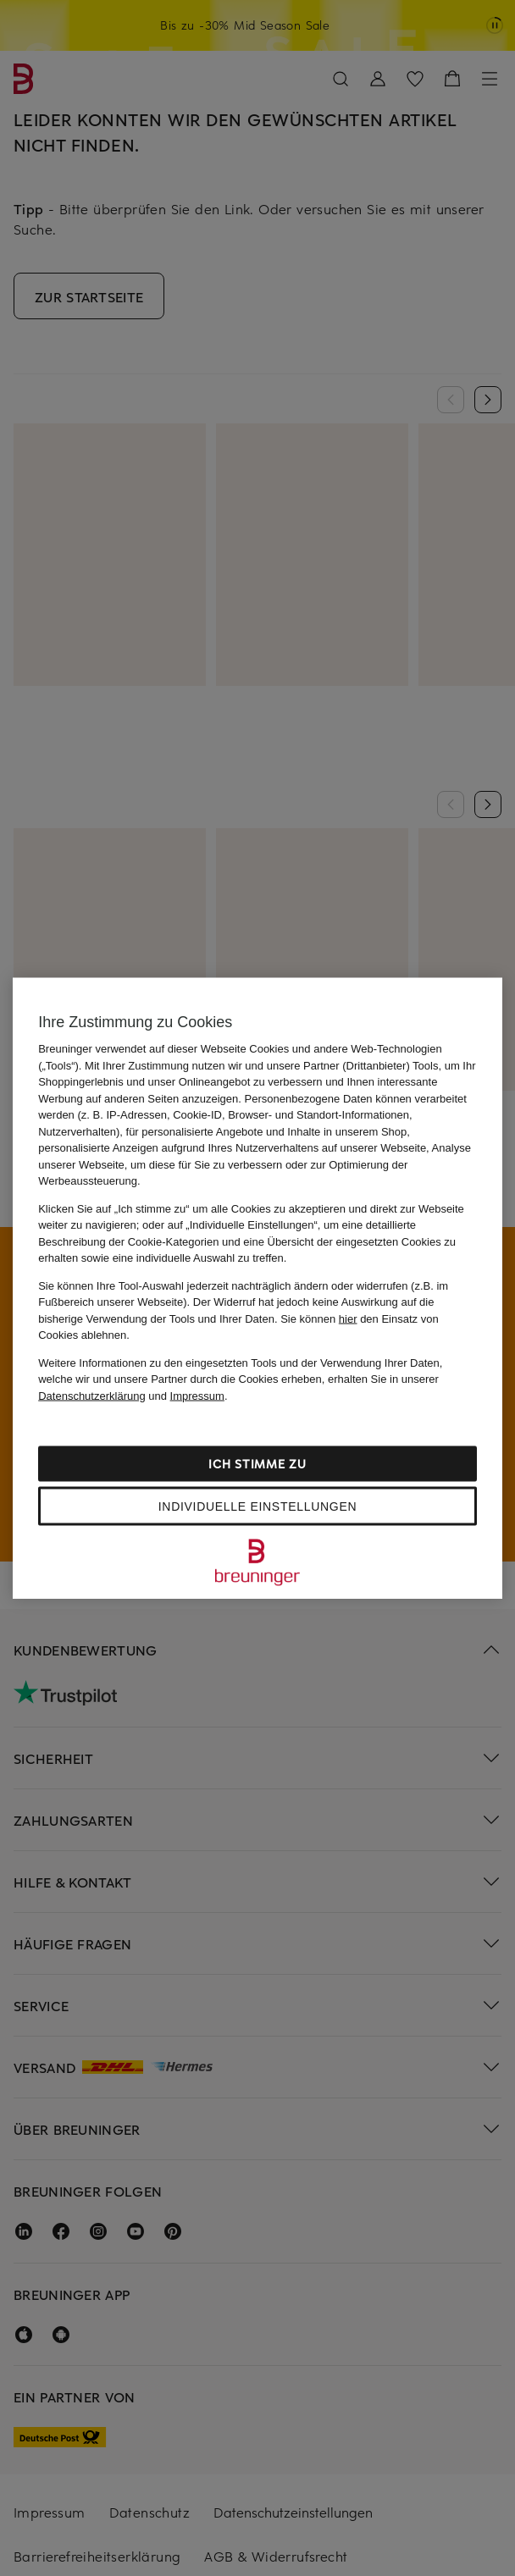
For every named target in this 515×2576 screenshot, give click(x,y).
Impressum (197, 1395)
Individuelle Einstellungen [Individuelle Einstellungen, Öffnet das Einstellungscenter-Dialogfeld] (257, 1506)
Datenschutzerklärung (91, 1395)
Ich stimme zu (257, 1464)
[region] (257, 1288)
